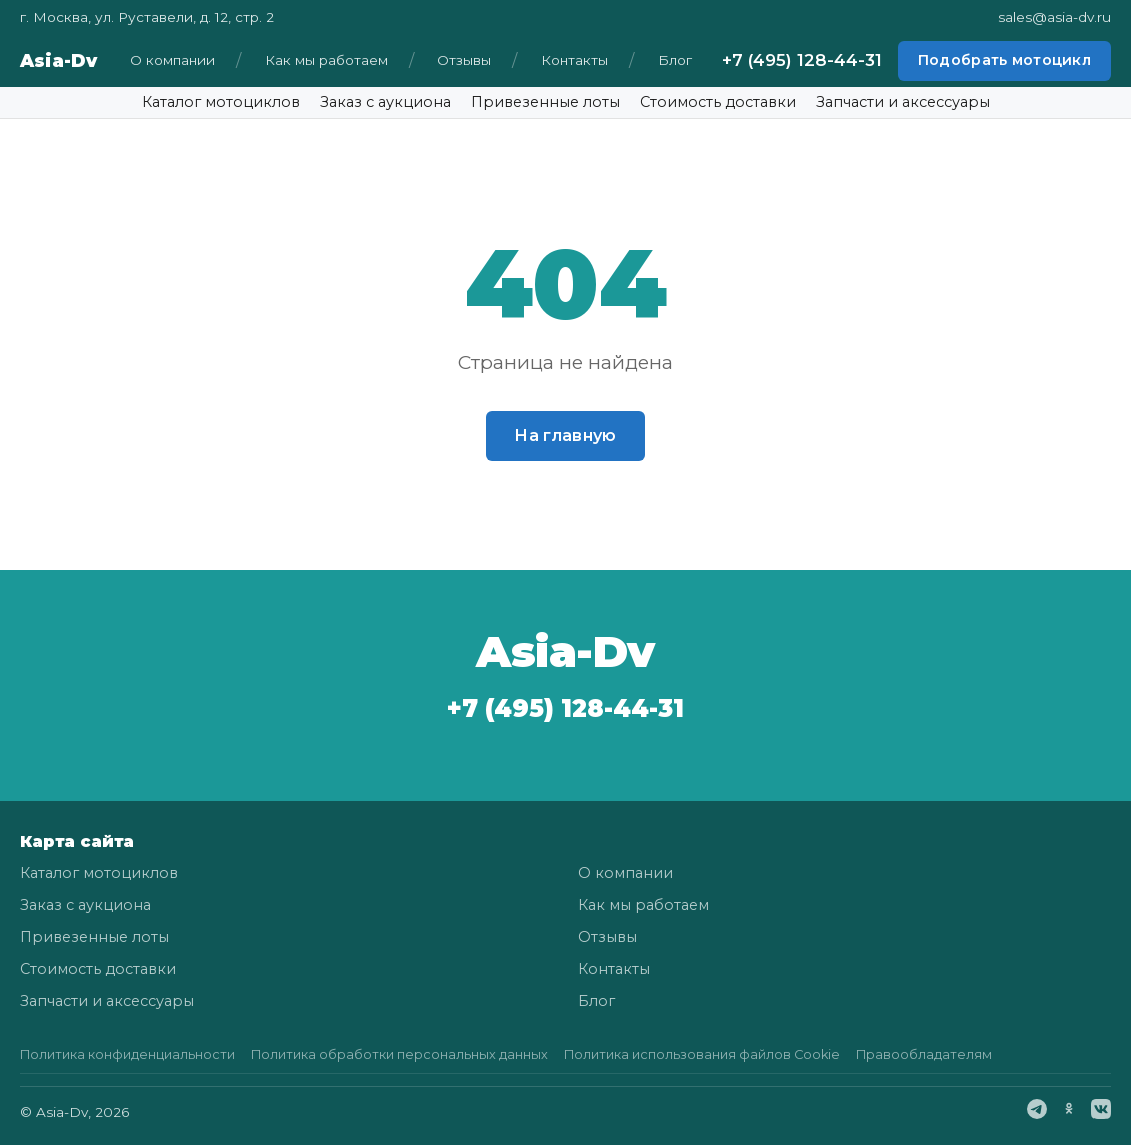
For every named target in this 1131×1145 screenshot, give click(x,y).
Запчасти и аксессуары (903, 102)
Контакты (574, 60)
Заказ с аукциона (385, 102)
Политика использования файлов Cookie (702, 1054)
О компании (172, 60)
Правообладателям (924, 1054)
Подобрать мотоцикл (1004, 60)
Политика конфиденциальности (127, 1054)
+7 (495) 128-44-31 (802, 60)
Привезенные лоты (545, 102)
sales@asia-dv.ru (1054, 17)
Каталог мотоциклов (221, 102)
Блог (675, 60)
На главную (565, 435)
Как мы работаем (326, 60)
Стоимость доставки (718, 102)
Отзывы (464, 60)
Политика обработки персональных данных (399, 1054)
